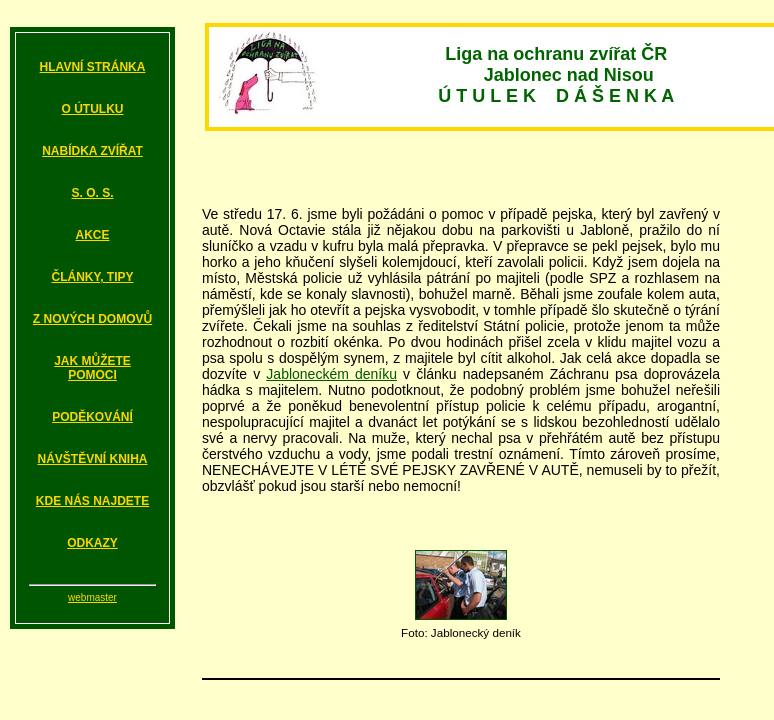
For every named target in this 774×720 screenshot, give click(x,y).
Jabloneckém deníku (331, 374)
